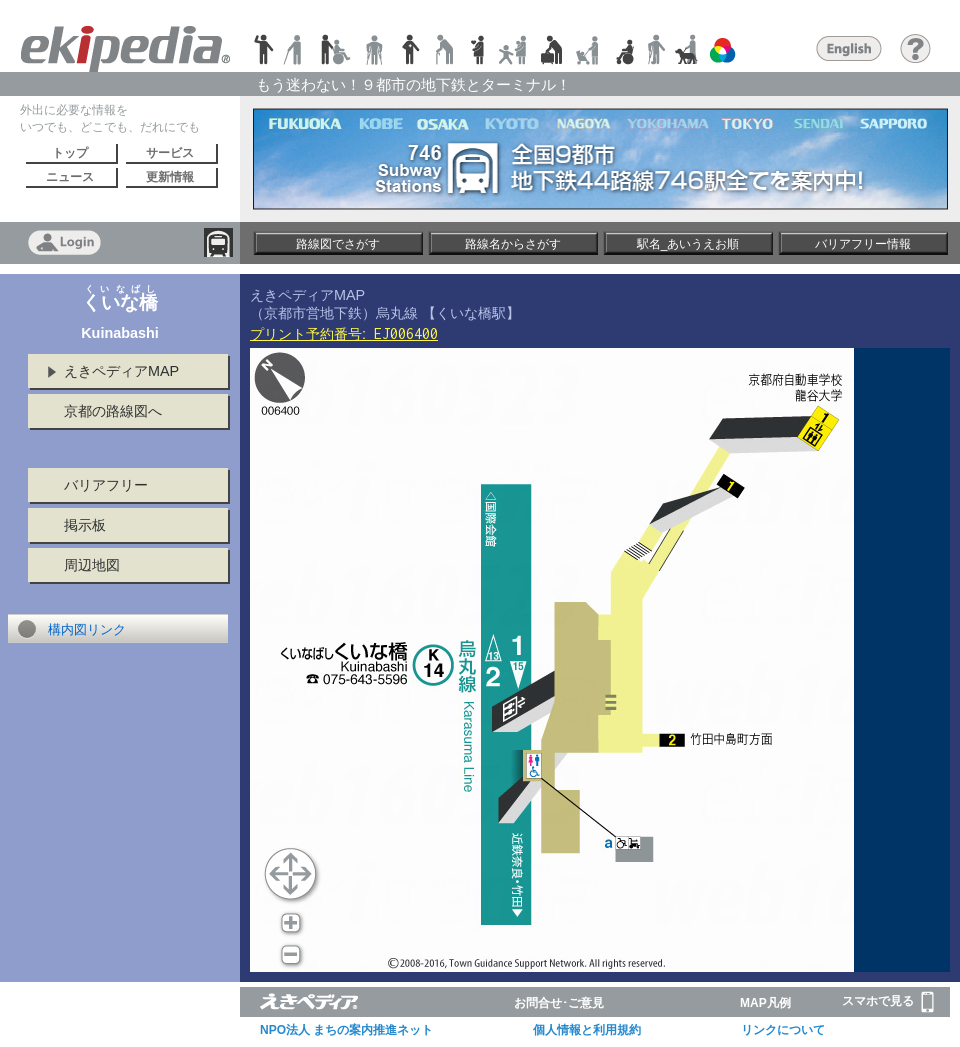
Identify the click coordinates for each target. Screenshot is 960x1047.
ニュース (70, 177)
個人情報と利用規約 (587, 1030)
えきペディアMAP (121, 371)
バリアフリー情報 (863, 244)
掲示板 (85, 525)
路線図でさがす (338, 244)
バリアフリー (106, 485)
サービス (170, 153)
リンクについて (783, 1030)
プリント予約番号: (344, 334)
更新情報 (170, 177)
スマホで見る (888, 1002)
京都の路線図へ (113, 411)
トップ (70, 153)
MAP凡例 (765, 1003)
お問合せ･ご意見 (559, 1003)
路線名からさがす (513, 244)
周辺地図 (92, 565)
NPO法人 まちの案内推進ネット (346, 1030)
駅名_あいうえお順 (688, 244)
